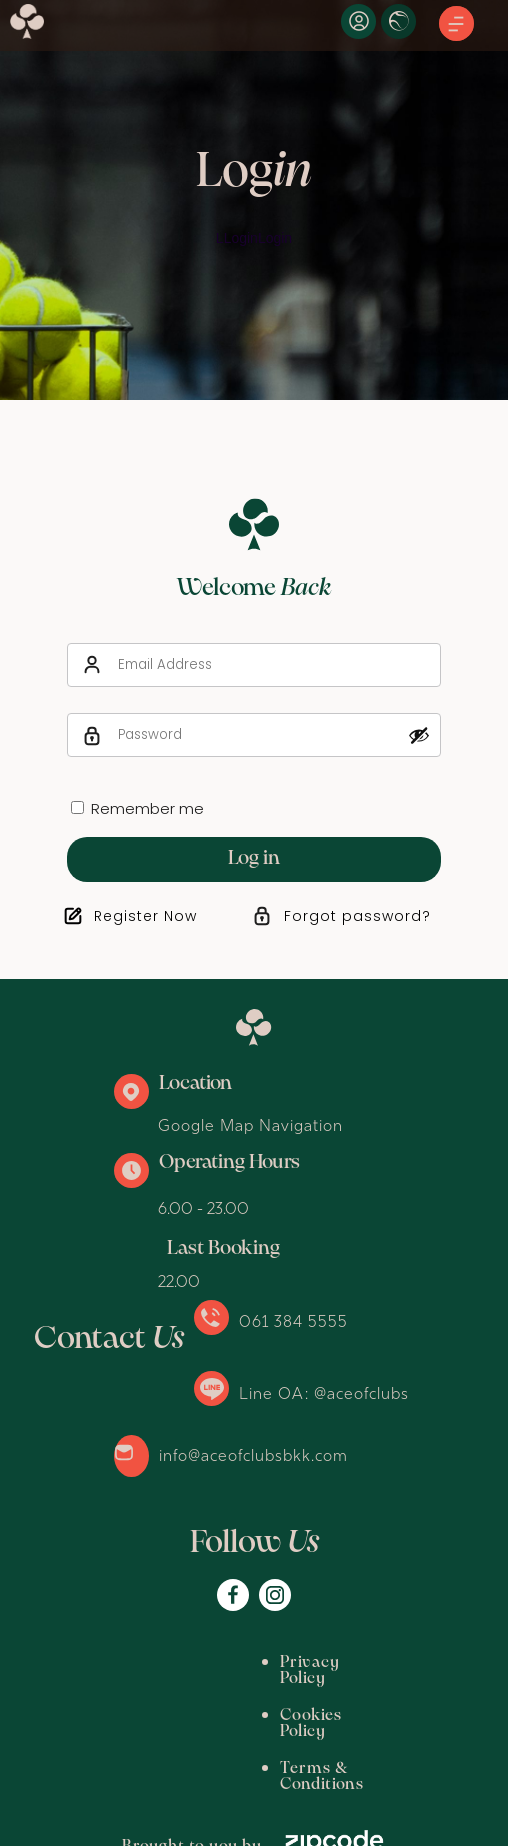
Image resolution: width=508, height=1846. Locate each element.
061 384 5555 (293, 1321)
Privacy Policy (129, 1662)
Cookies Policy (270, 1662)
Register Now (145, 916)
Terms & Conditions (152, 1699)
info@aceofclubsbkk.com (253, 1455)
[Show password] (419, 735)
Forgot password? (357, 916)
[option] (254, 200)
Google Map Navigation (250, 1125)
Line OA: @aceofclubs (324, 1393)
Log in (254, 858)
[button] (456, 25)
